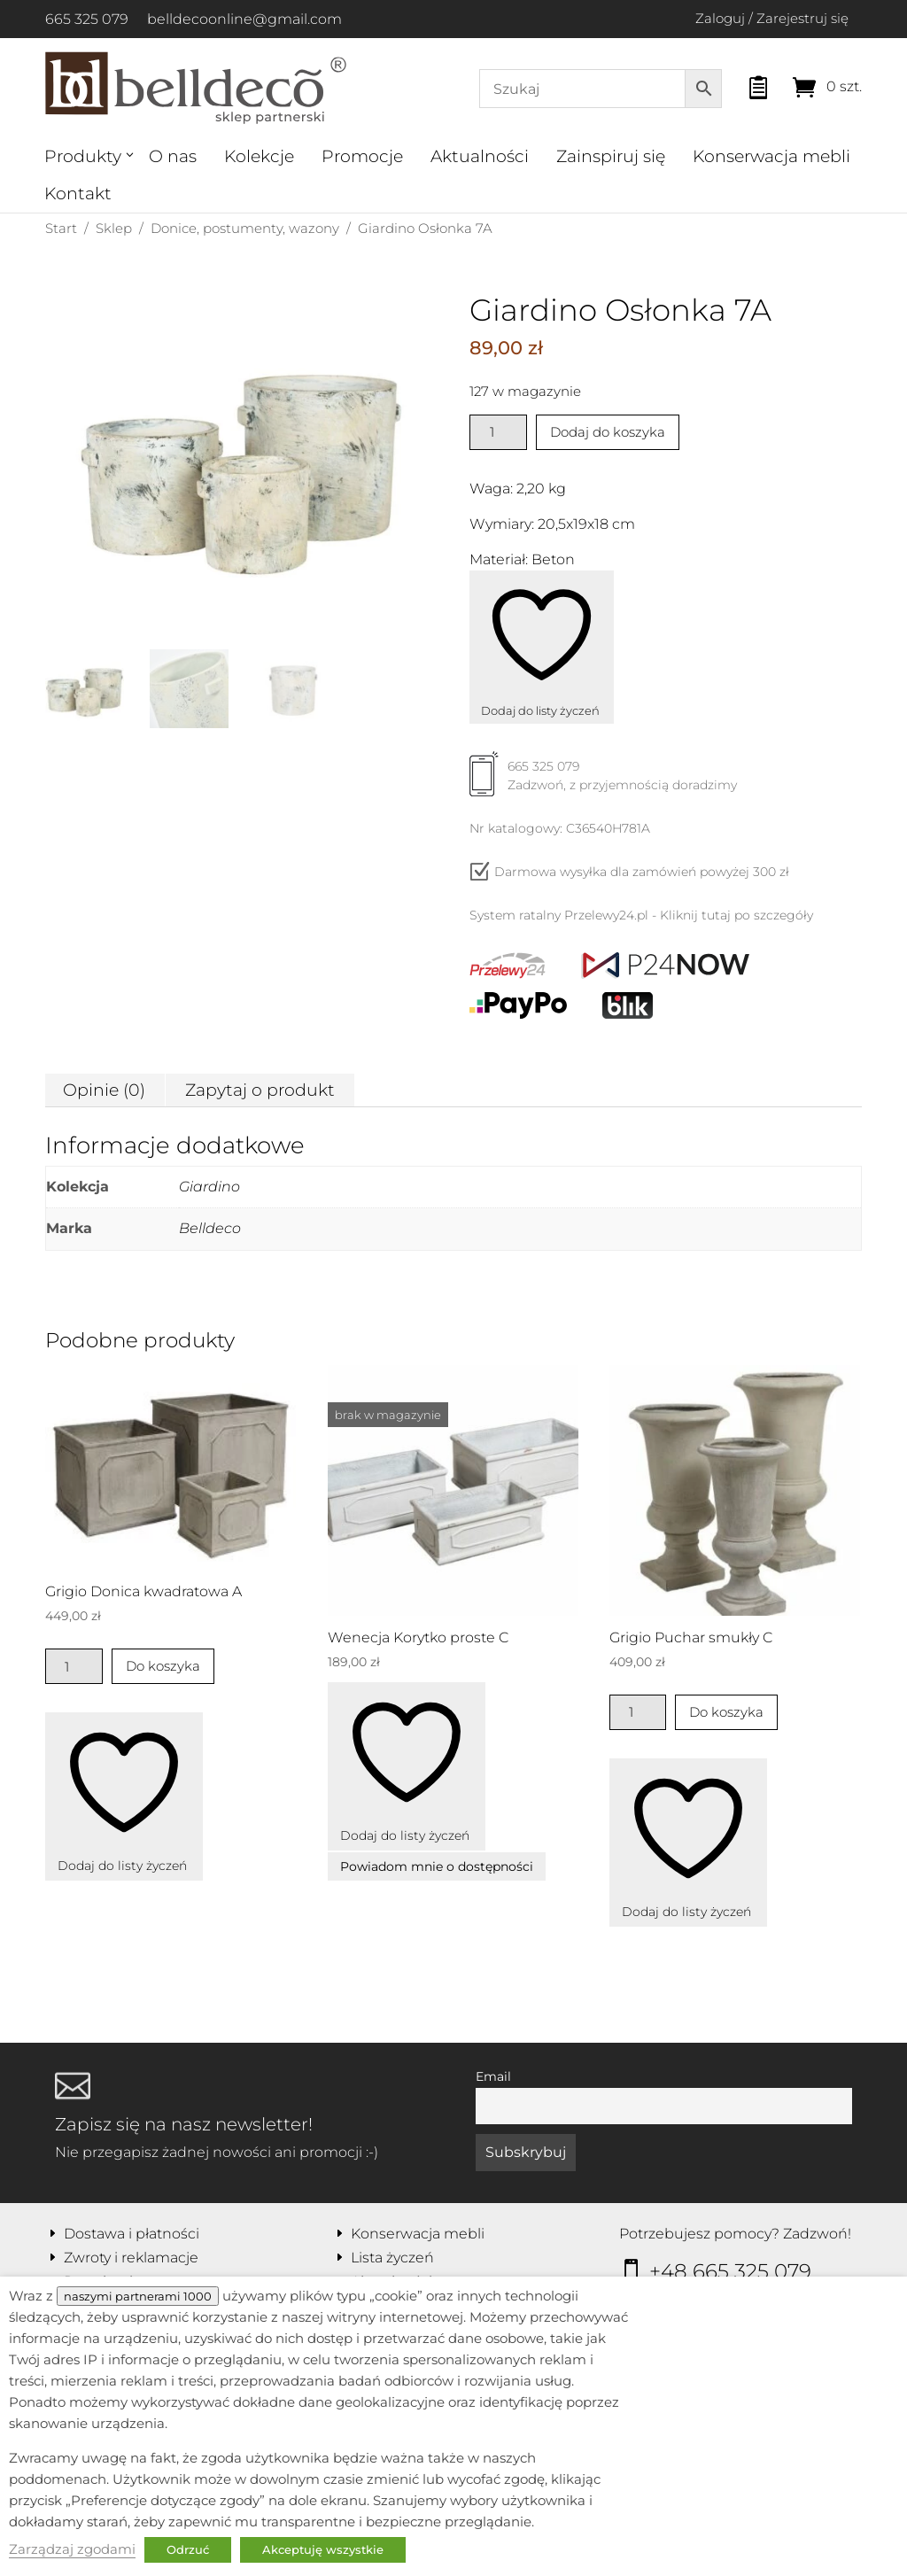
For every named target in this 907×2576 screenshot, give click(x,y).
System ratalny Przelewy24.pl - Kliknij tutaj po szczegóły (641, 915)
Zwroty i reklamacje (131, 2257)
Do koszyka (163, 1665)
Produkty (82, 156)
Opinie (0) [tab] (104, 1090)
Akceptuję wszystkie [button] (323, 2549)
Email (493, 2076)
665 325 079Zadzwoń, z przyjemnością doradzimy (603, 782)
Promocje (362, 156)
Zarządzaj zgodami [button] (72, 2549)
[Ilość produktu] (498, 432)
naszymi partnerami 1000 (138, 2296)
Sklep (114, 228)
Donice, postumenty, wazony (245, 228)
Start (61, 228)
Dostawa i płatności (131, 2233)
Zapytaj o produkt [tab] (260, 1090)
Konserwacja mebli (771, 156)
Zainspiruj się (610, 156)
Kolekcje (259, 156)
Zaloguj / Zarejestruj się (772, 18)
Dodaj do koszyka (607, 431)
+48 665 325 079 (730, 2271)
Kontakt (78, 193)
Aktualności (479, 156)
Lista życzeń (392, 2257)
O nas (173, 156)
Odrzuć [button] (188, 2549)
